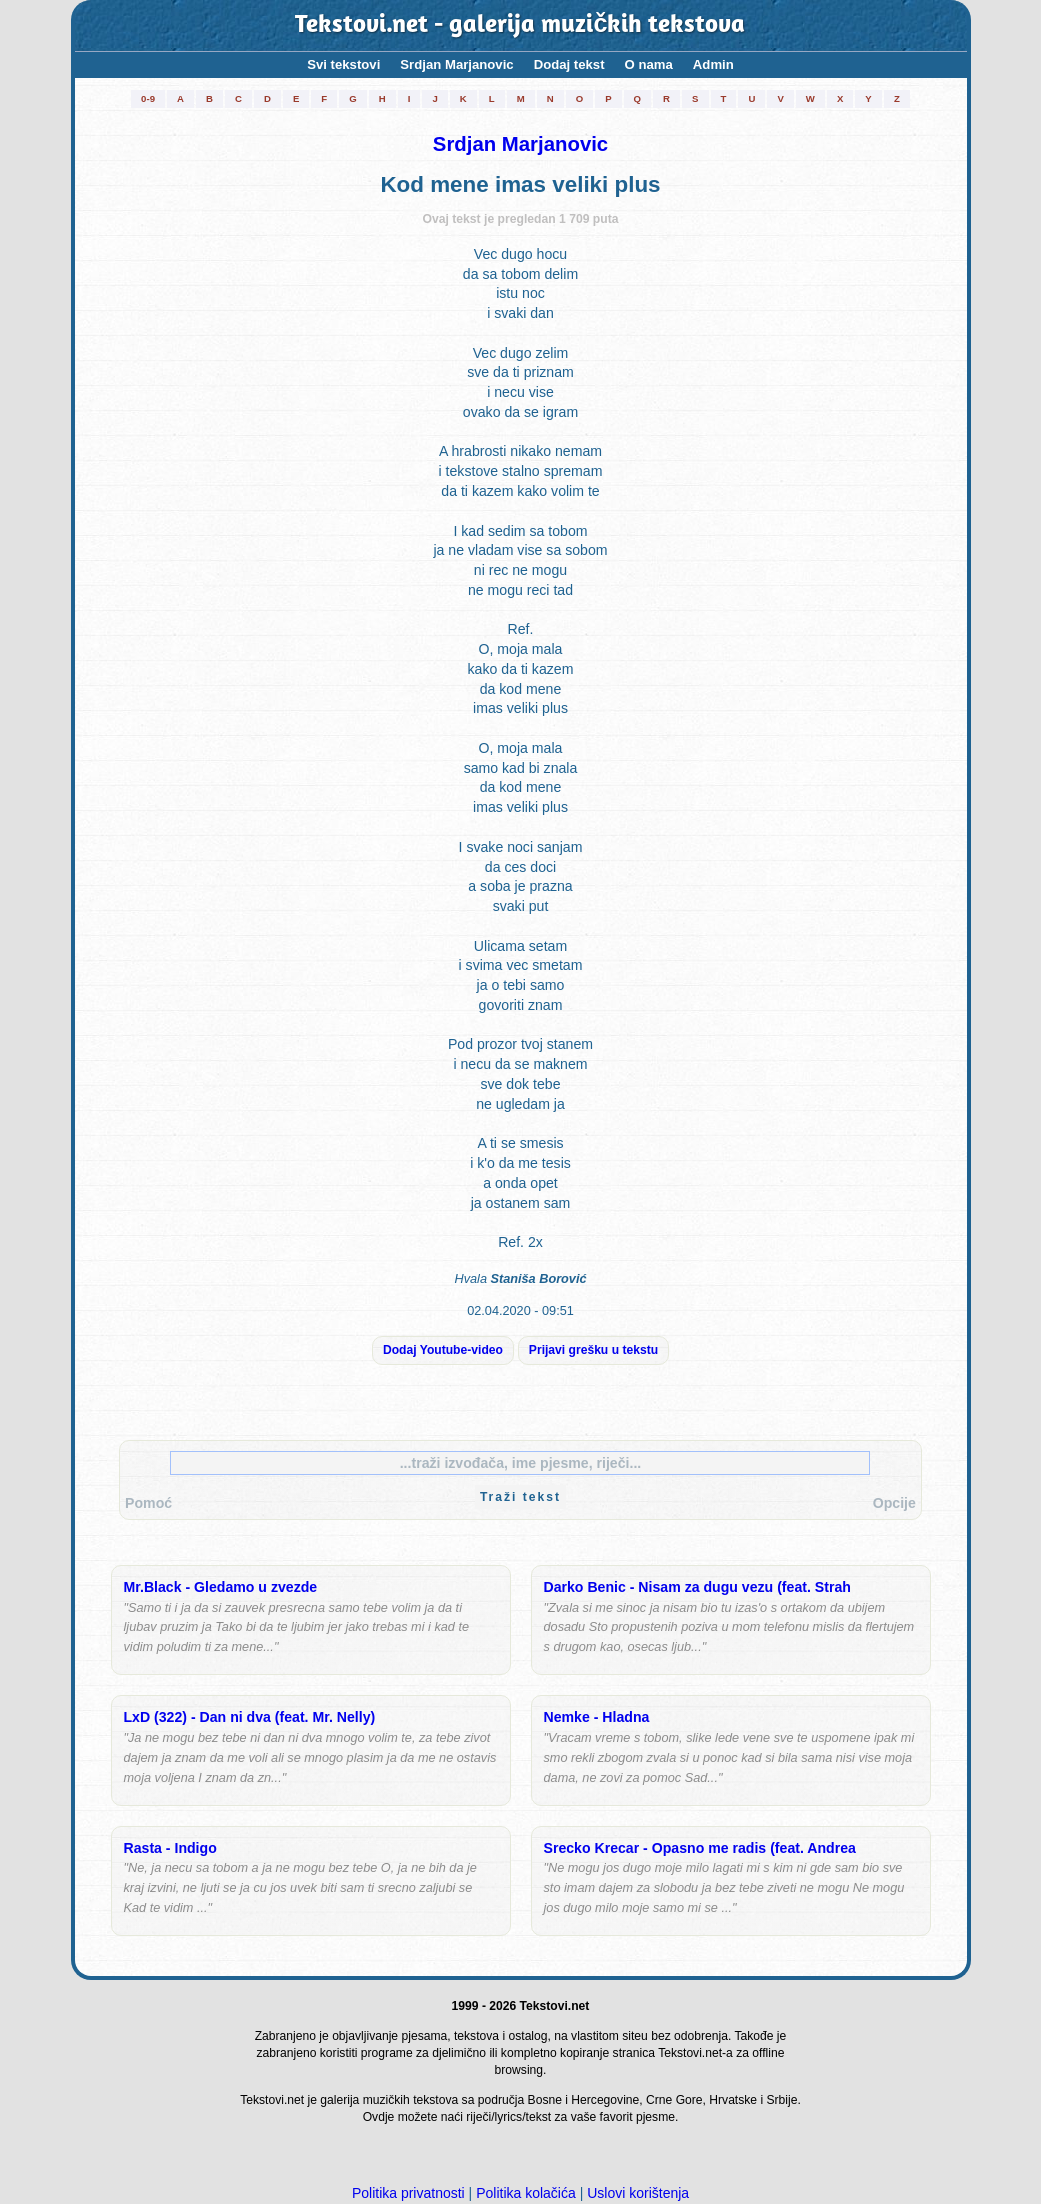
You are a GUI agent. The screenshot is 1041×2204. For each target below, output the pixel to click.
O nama (649, 64)
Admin (713, 64)
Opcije (894, 1503)
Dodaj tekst (569, 64)
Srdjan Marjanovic (456, 64)
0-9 (148, 98)
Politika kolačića (526, 2193)
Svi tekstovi (343, 64)
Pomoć (148, 1503)
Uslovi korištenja (638, 2193)
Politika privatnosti (408, 2193)
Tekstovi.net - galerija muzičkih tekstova (520, 25)
